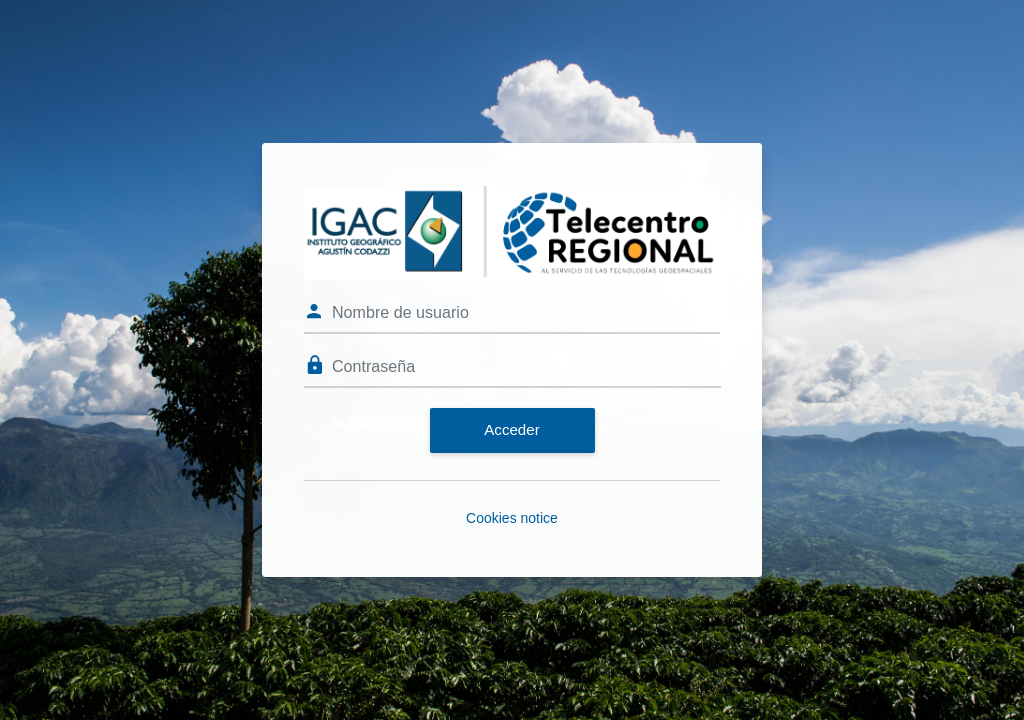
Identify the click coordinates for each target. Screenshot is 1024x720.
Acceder (511, 429)
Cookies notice (512, 518)
